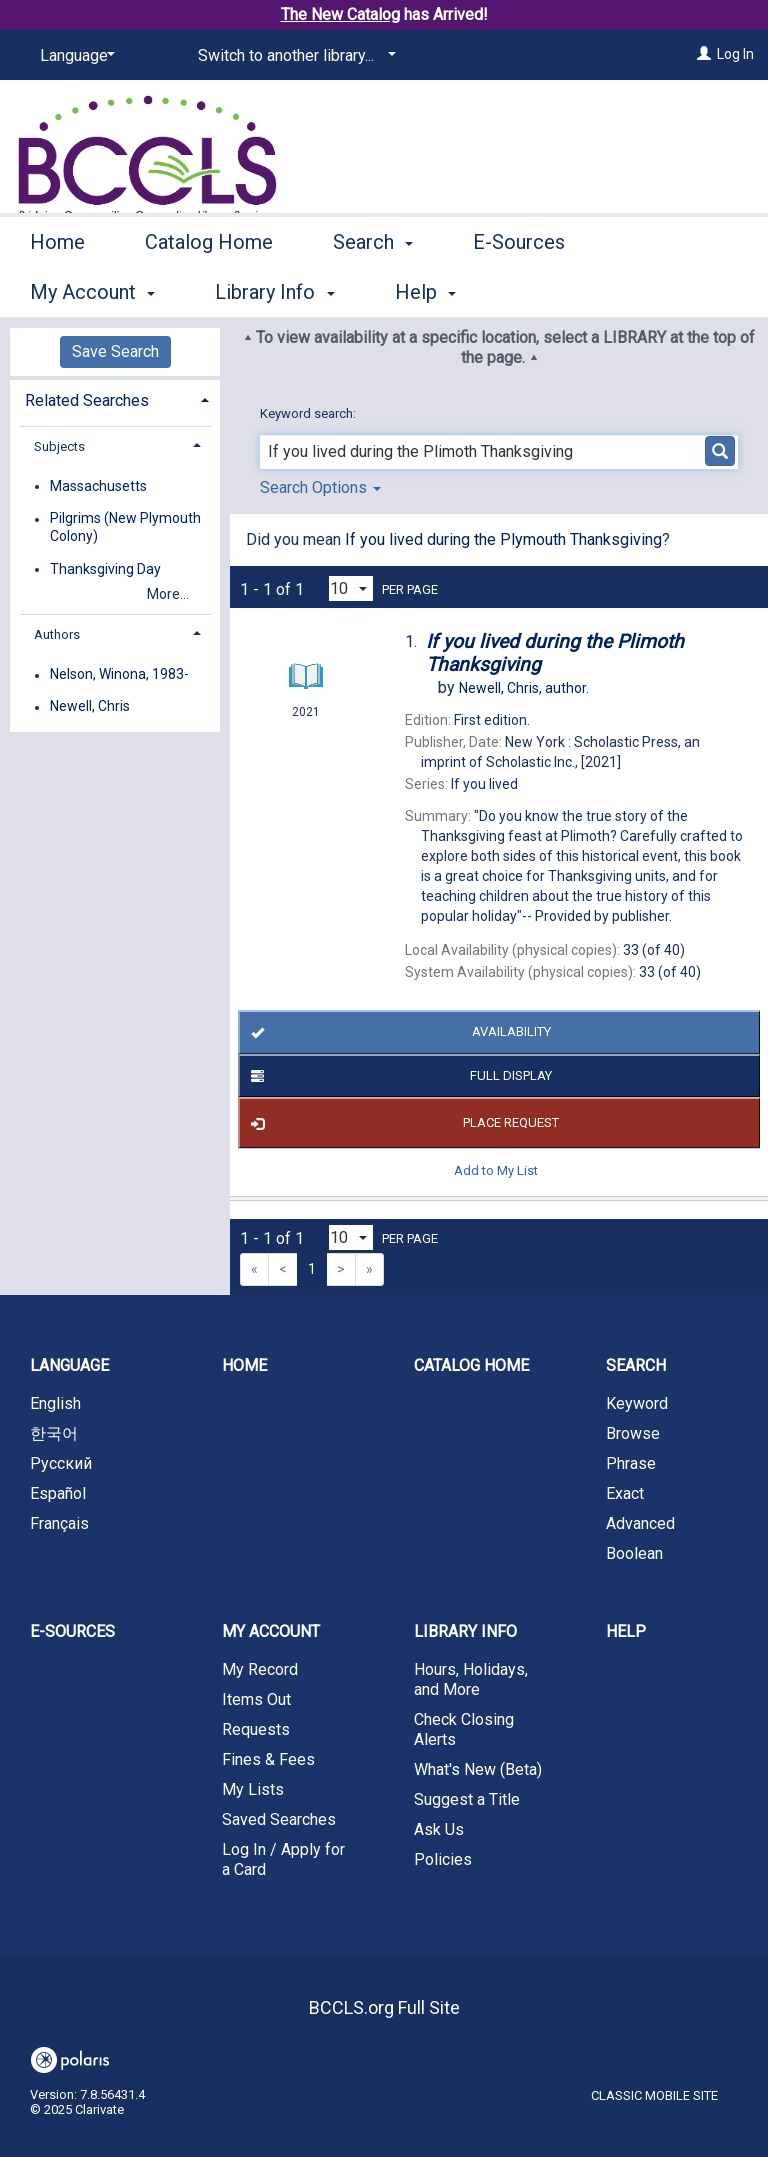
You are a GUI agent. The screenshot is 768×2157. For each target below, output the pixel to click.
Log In (735, 54)
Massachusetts (98, 486)
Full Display (398, 1076)
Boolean (634, 1553)
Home (57, 289)
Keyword (637, 1403)
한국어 (54, 1433)
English (55, 1403)
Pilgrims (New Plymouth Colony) (125, 528)
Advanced (640, 1523)
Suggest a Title (467, 1799)
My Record (260, 1669)
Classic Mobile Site (654, 2095)
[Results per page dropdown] (351, 588)
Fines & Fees (268, 1759)
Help (626, 1631)
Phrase (631, 1463)
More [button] (664, 292)
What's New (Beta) (478, 1769)
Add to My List (496, 1169)
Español (58, 1493)
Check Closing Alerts (464, 1729)
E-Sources (519, 289)
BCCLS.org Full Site (384, 2007)
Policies (443, 1859)
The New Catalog (340, 14)
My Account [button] (271, 1631)
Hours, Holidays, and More (471, 1679)
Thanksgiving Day (105, 569)
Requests (256, 1729)
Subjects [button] (59, 446)
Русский (61, 1463)
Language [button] (69, 1365)
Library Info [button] (465, 1631)
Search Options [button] (320, 487)
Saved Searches (279, 1819)
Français (59, 1523)
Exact (625, 1493)
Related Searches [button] (87, 400)
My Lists (253, 1789)
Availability (397, 1033)
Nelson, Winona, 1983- (119, 675)
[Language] (74, 56)
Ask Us (439, 1829)
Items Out (256, 1699)
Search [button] (373, 289)
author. (524, 688)
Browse (633, 1433)
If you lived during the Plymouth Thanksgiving (503, 539)
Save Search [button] (115, 351)
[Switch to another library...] (293, 56)
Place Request (401, 1123)
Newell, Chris (90, 707)
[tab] (115, 398)
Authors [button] (57, 634)
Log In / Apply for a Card (283, 1859)
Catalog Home (209, 289)
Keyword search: (309, 413)
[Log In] (704, 54)
